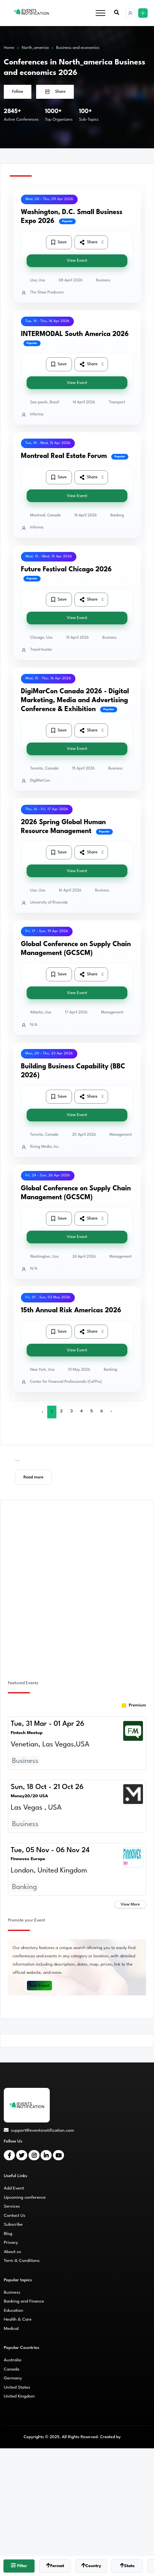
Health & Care (18, 2319)
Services (12, 2206)
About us (12, 2252)
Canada (11, 2369)
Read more (33, 1477)
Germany (13, 2378)
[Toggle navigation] (100, 13)
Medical (11, 2328)
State (127, 2565)
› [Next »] (111, 1411)
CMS (126, 2437)
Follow (17, 92)
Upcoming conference (25, 2197)
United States (17, 2387)
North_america (35, 48)
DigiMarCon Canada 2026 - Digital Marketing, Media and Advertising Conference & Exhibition (75, 700)
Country (91, 2565)
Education (13, 2310)
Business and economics (77, 48)
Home (9, 48)
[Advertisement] (77, 1586)
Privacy (11, 2242)
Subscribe (13, 2224)
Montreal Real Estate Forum (64, 456)
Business (12, 2292)
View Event (77, 261)
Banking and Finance (24, 2301)
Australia (12, 2360)
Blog (8, 2233)
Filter (19, 2565)
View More (130, 1904)
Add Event (39, 1985)
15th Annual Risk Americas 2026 (71, 1310)
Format (55, 2565)
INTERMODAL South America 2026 (75, 334)
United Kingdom (19, 2396)
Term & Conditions (22, 2260)
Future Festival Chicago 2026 (66, 569)
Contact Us (14, 2215)
